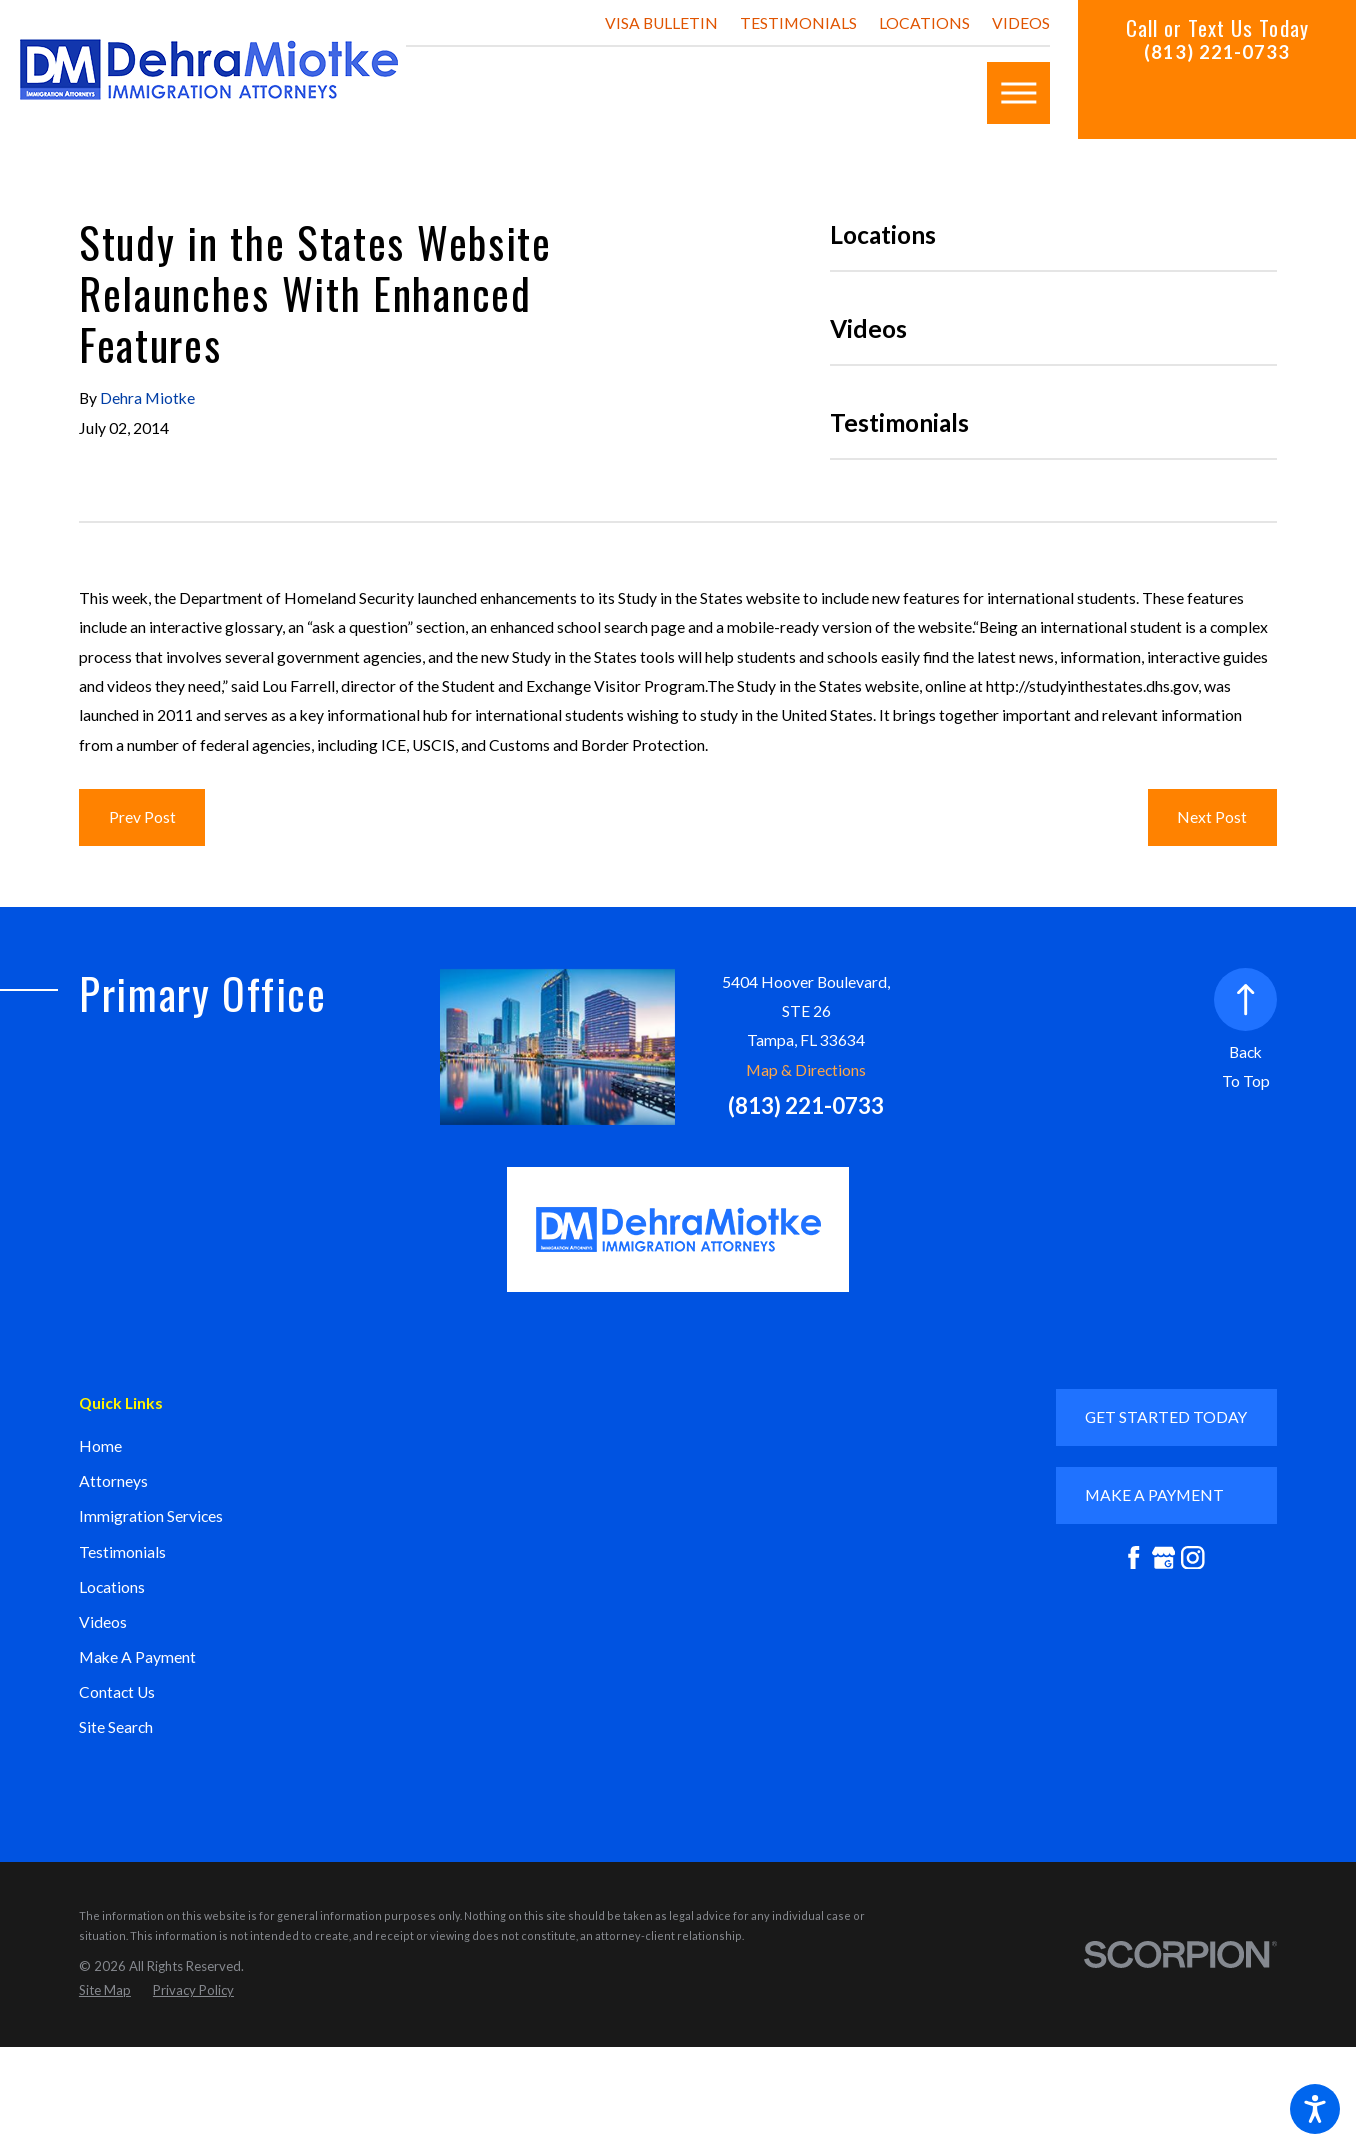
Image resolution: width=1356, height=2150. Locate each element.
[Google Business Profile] (1164, 1558)
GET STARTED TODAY (1166, 1417)
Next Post (1212, 817)
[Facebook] (1134, 1558)
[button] (1315, 2109)
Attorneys (113, 1481)
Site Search (116, 1727)
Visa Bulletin (661, 23)
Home (100, 1446)
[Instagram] (1193, 1558)
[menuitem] (239, 1447)
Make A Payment (137, 1657)
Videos (1021, 23)
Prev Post (142, 817)
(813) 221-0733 (1217, 52)
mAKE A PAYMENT (1154, 1495)
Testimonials (798, 23)
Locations (924, 23)
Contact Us (117, 1692)
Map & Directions (806, 1070)
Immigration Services (151, 1516)
